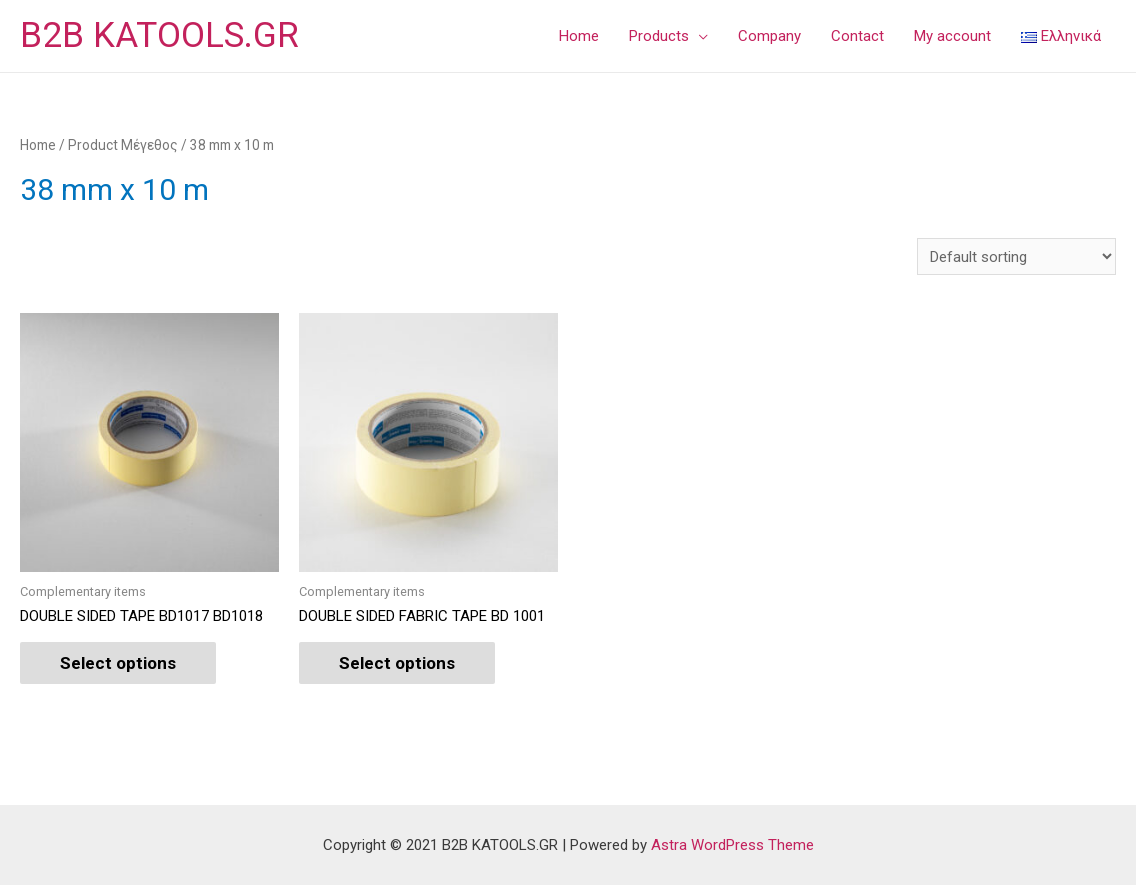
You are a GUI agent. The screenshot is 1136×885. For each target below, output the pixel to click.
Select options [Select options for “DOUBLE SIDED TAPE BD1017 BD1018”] (118, 663)
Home (579, 36)
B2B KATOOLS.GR (159, 35)
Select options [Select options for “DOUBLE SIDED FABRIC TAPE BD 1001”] (397, 663)
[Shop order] (1016, 256)
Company (769, 36)
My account (952, 36)
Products (659, 36)
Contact (857, 36)
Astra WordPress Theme (732, 845)
